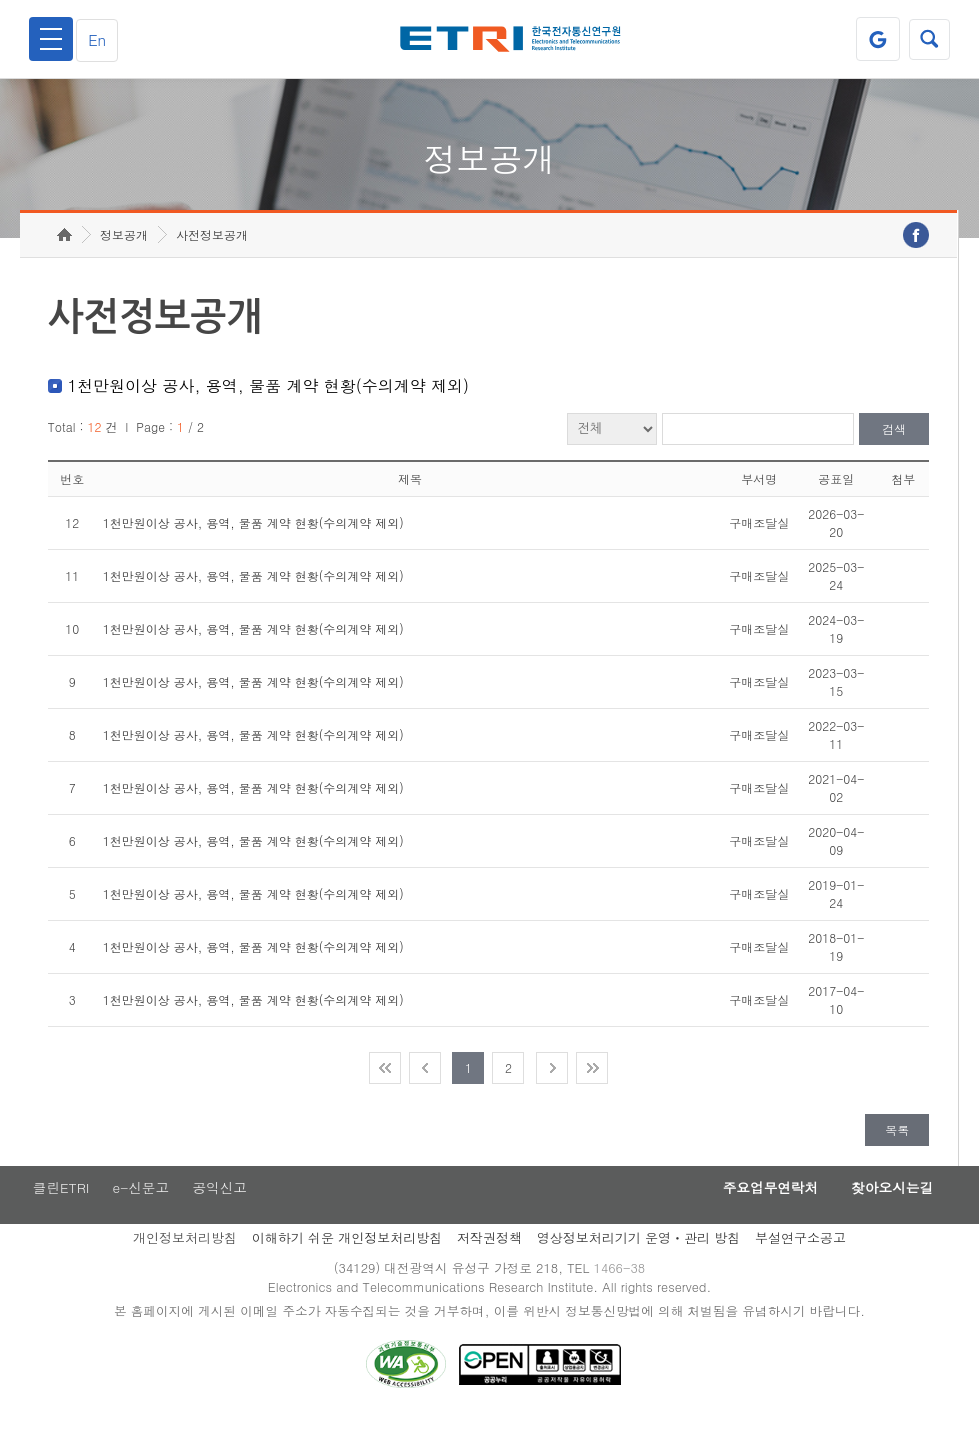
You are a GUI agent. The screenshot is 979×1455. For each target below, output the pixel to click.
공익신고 (223, 1220)
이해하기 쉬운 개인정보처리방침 (347, 1270)
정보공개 (124, 265)
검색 (894, 460)
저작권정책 (489, 1270)
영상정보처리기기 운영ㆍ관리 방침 (639, 1270)
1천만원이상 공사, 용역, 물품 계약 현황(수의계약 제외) (253, 553)
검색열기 (928, 39)
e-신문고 (141, 1220)
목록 (897, 1160)
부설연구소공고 (800, 1270)
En (102, 39)
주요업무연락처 (755, 1220)
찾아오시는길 (887, 1220)
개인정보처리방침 (185, 1270)
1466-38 (622, 1301)
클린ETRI (58, 1220)
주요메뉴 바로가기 (0, 0)
